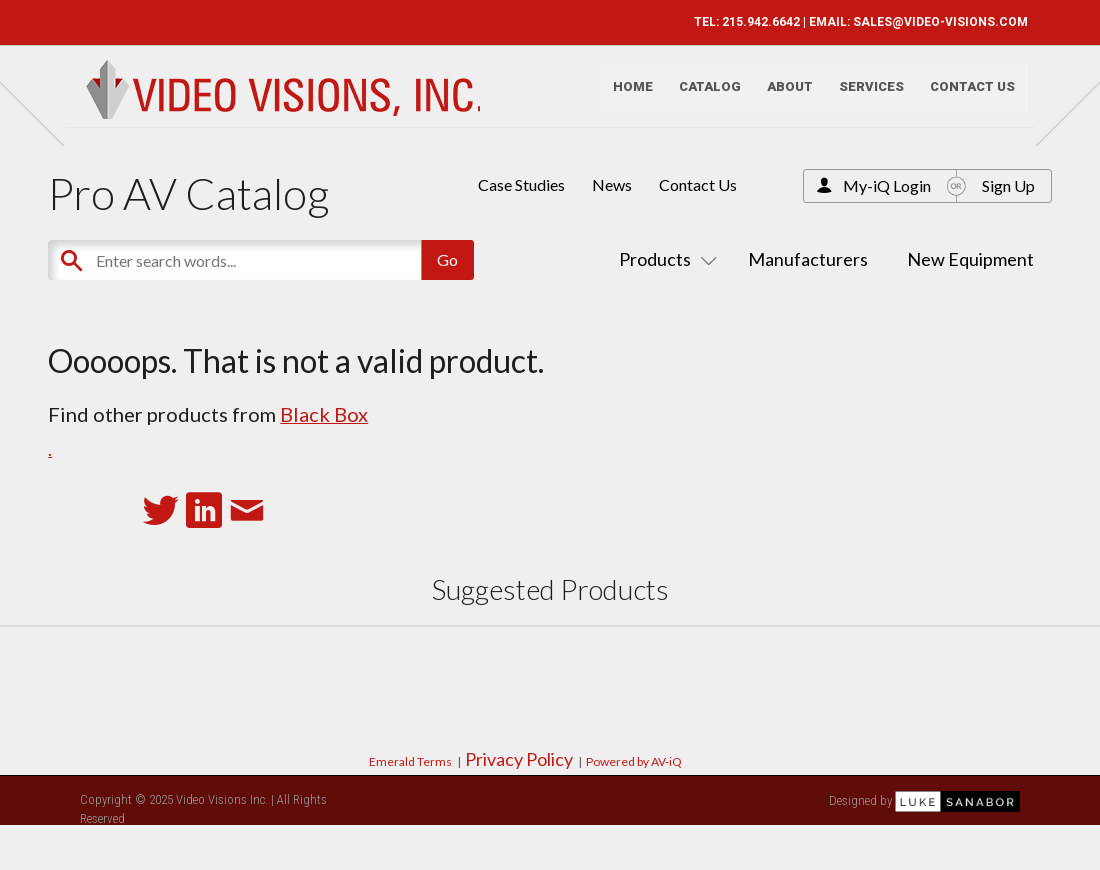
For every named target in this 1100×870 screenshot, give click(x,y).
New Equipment (970, 259)
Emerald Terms (410, 761)
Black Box (324, 414)
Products (664, 259)
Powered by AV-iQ (634, 761)
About (782, 95)
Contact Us (964, 95)
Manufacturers (808, 259)
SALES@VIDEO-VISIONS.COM (932, 22)
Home (625, 95)
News (612, 184)
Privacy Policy (519, 759)
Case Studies (521, 184)
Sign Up (1008, 185)
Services (863, 95)
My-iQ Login (887, 185)
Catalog (702, 95)
